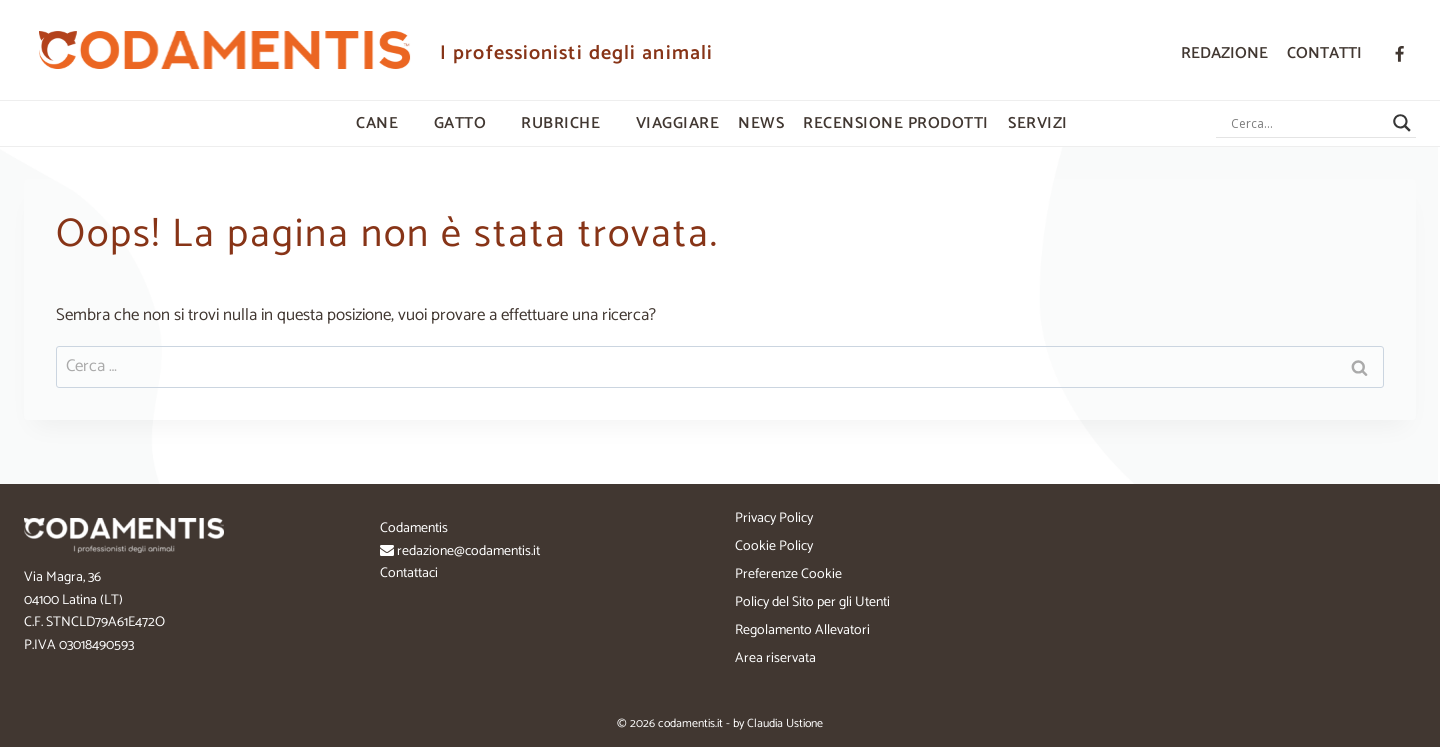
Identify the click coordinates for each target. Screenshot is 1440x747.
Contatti (1324, 53)
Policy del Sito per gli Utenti (812, 602)
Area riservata (775, 658)
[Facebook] (1399, 54)
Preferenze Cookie (788, 574)
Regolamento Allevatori (802, 630)
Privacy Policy (774, 518)
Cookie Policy (774, 546)
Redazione (1224, 53)
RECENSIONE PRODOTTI (896, 123)
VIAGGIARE (678, 123)
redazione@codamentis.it (468, 551)
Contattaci (409, 573)
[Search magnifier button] (1402, 123)
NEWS (761, 123)
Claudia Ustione (785, 723)
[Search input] (1307, 123)
